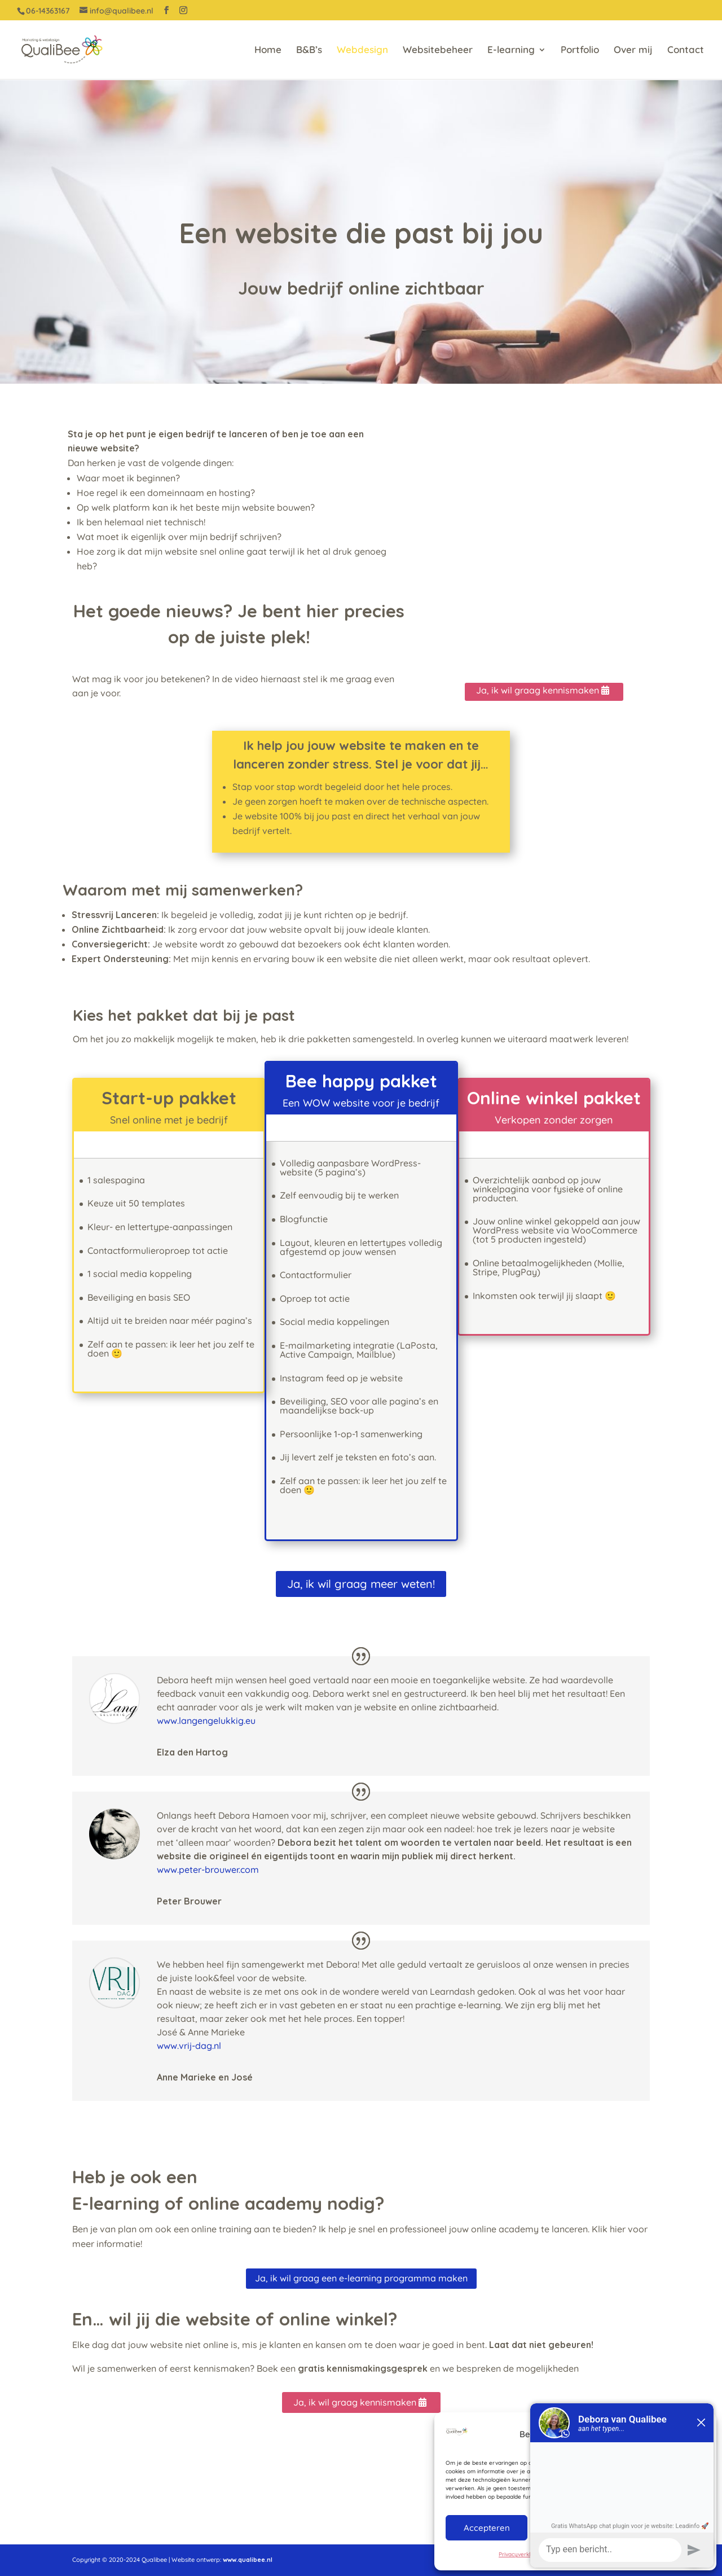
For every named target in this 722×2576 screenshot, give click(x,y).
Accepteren (487, 2527)
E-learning (511, 50)
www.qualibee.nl (247, 2560)
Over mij (633, 50)
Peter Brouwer (189, 1901)
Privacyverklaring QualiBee (534, 2554)
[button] (699, 2434)
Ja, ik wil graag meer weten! (361, 1584)
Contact (685, 50)
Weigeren (574, 2527)
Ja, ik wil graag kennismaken (537, 690)
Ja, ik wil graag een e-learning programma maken (361, 2278)
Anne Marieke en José (205, 2077)
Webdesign (362, 50)
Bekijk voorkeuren (663, 2527)
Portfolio (580, 50)
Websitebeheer (438, 50)
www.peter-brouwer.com (208, 1869)
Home (267, 50)
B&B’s (309, 50)
